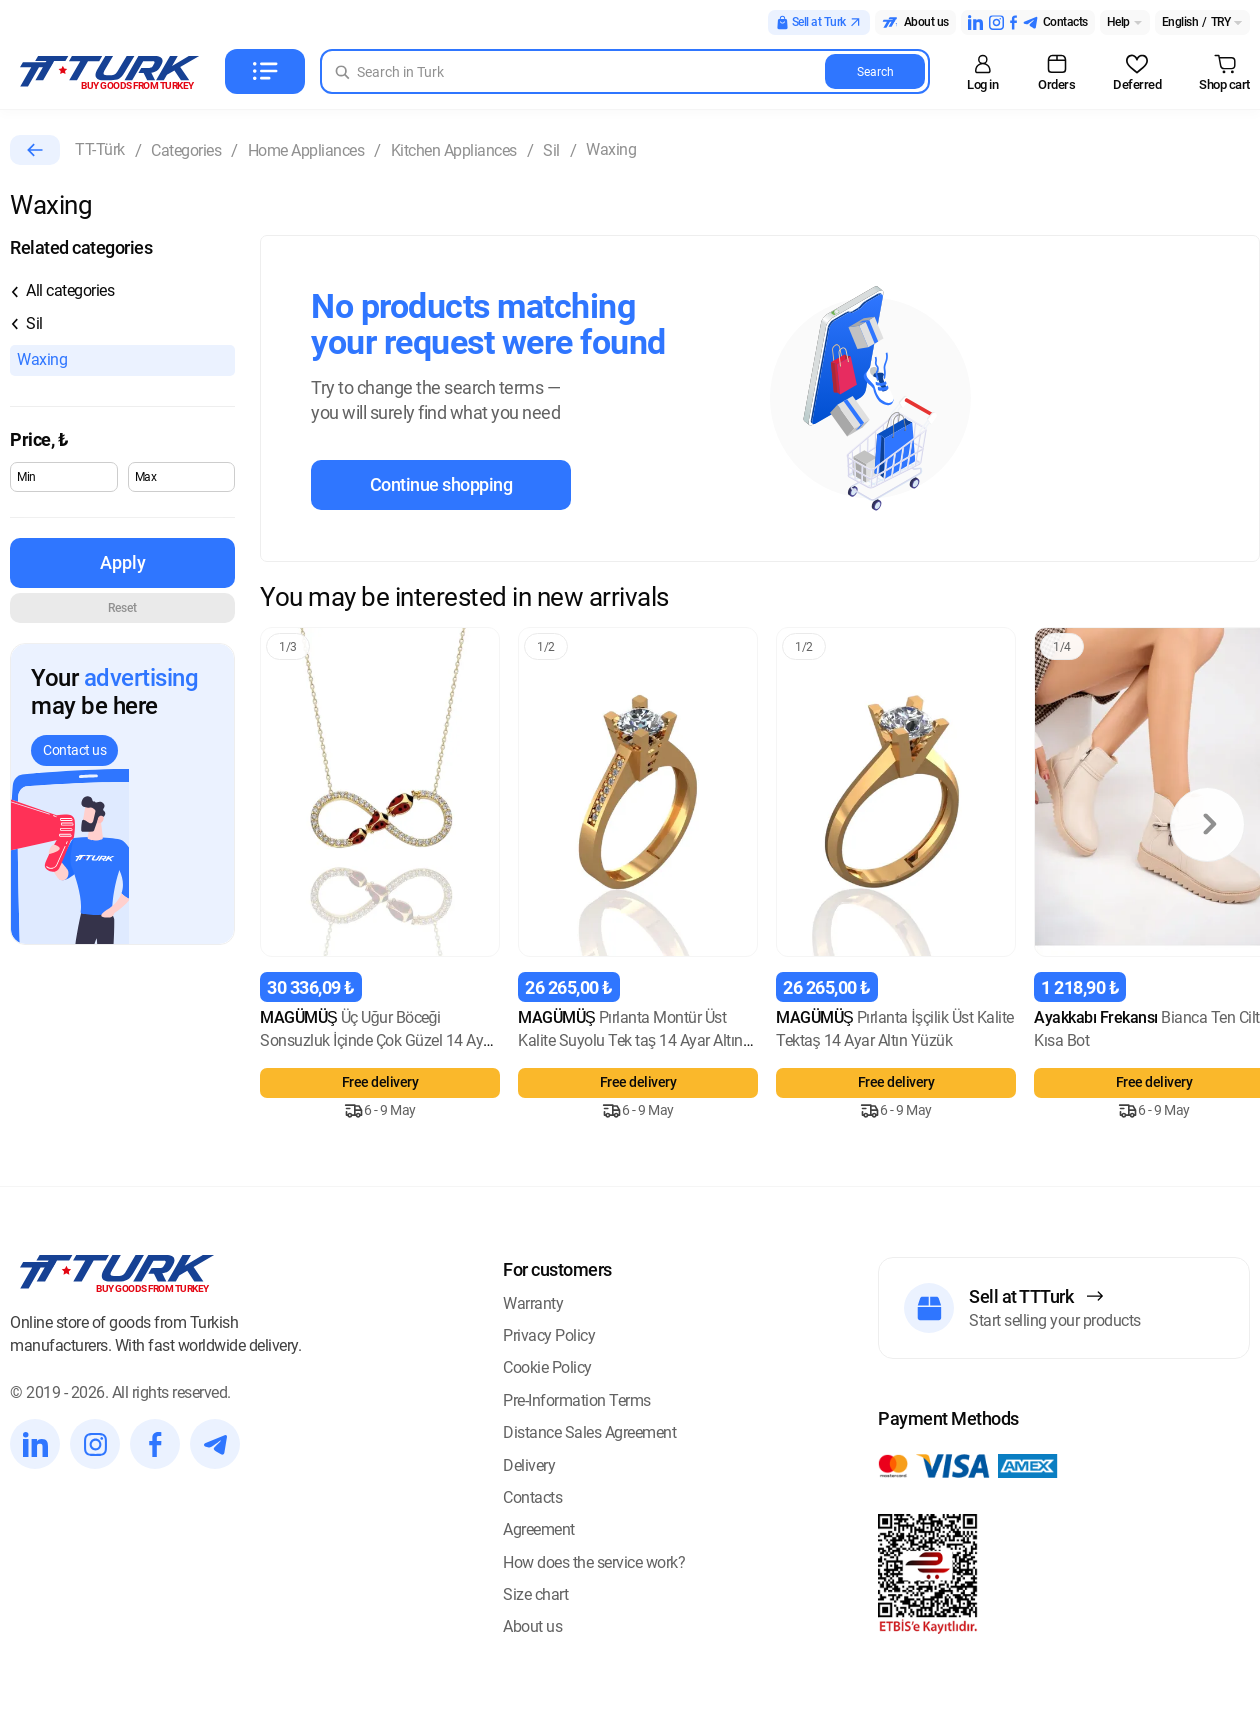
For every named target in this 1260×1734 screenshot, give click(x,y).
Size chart (535, 1594)
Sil (551, 150)
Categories (186, 150)
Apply (123, 562)
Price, (39, 439)
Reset (122, 608)
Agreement (539, 1529)
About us (532, 1626)
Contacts (532, 1497)
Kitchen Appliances (454, 150)
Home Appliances (306, 150)
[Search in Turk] (625, 71)
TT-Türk (100, 149)
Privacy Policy (549, 1335)
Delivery (529, 1465)
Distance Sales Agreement (589, 1432)
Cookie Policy (547, 1367)
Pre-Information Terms (577, 1400)
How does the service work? (594, 1562)
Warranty (533, 1303)
